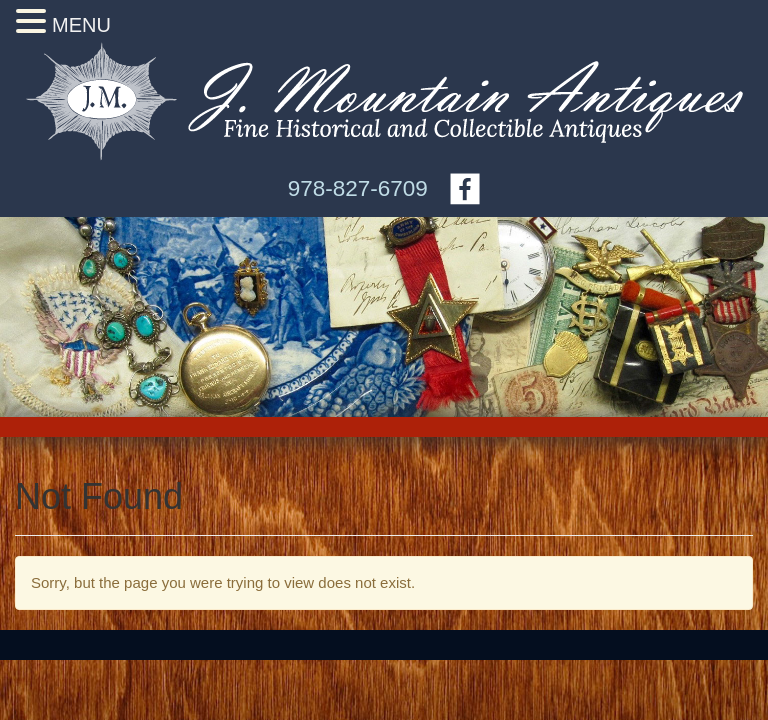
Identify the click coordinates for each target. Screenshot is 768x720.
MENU (81, 25)
